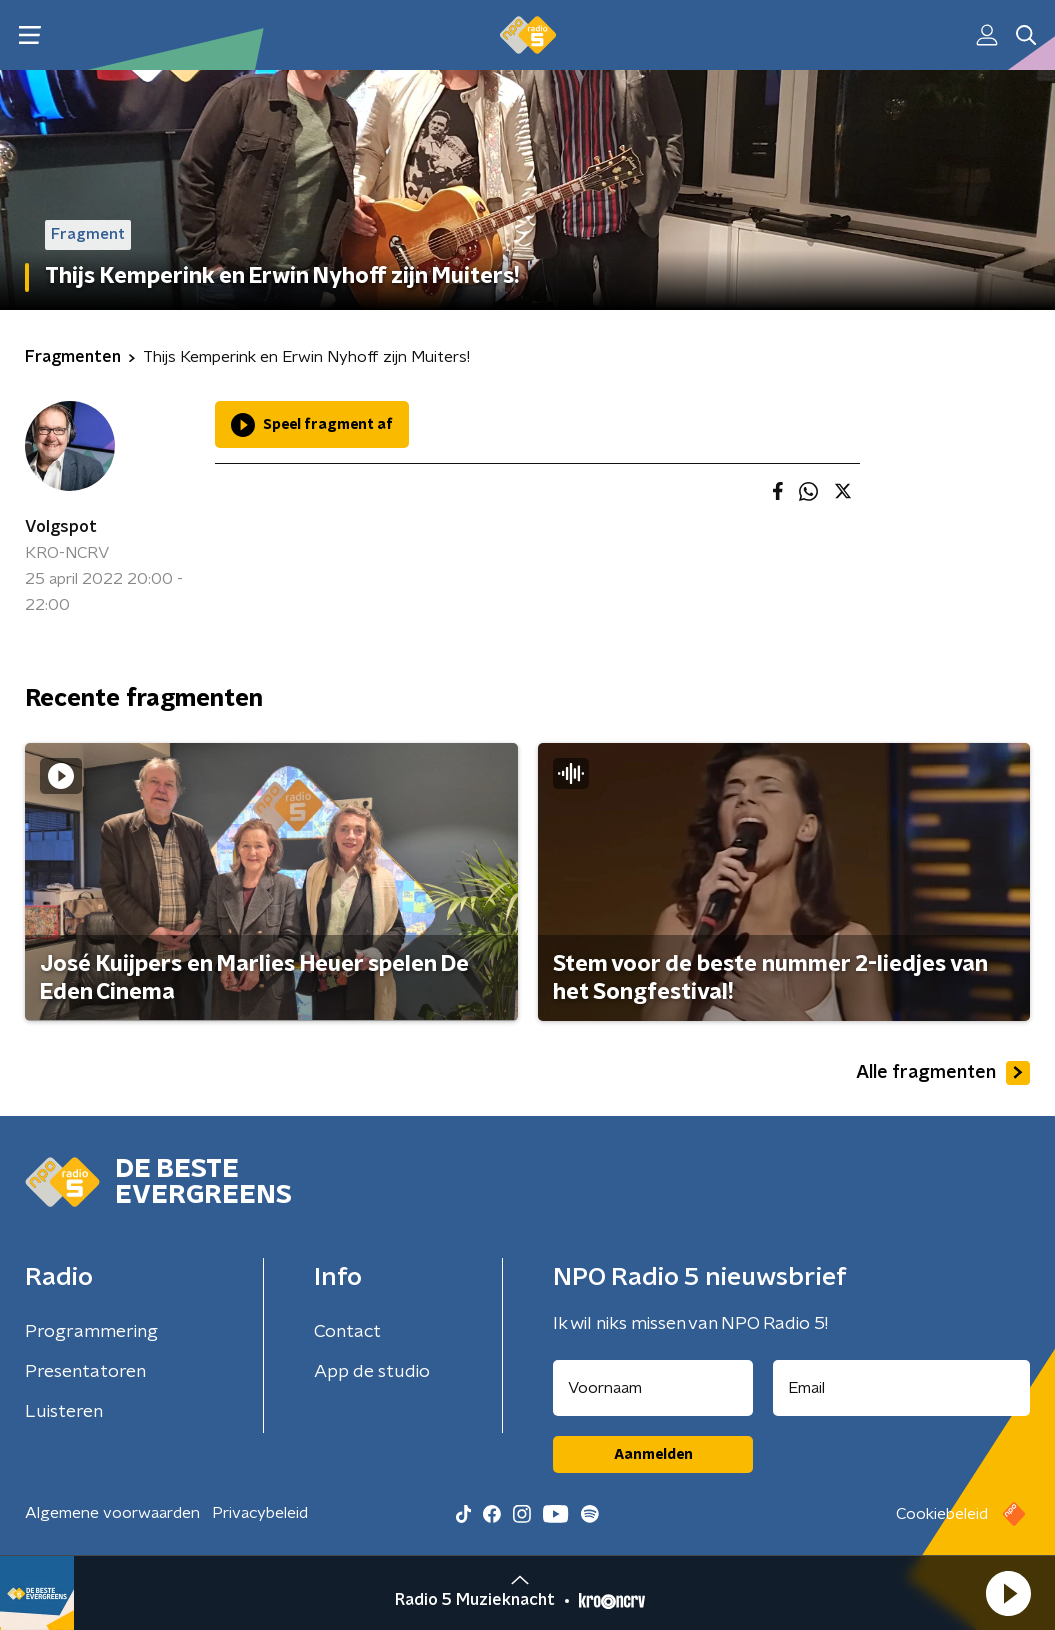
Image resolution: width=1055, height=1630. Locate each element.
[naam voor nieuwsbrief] (653, 1388)
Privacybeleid (260, 1513)
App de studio (372, 1372)
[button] (1008, 1593)
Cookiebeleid (942, 1514)
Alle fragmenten (943, 1073)
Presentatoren (85, 1372)
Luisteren (64, 1412)
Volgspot (61, 527)
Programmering (91, 1332)
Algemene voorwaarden (112, 1513)
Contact (347, 1332)
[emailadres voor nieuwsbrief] (901, 1388)
